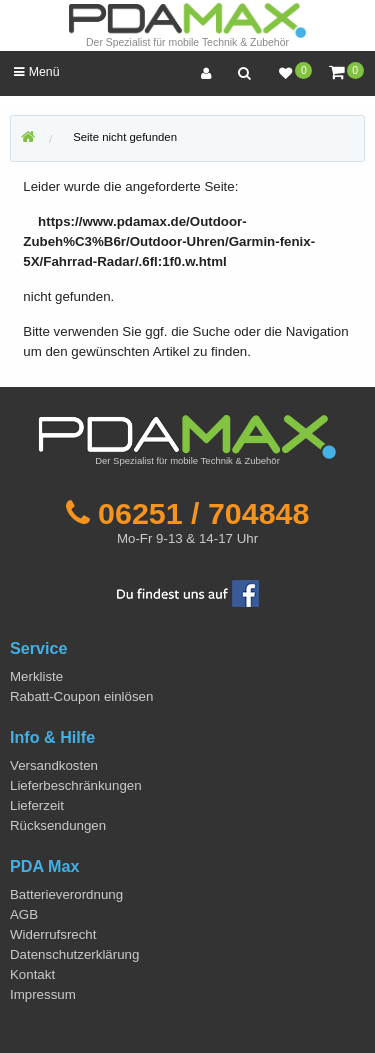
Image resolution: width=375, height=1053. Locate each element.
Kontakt (32, 974)
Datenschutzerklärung (74, 954)
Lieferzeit (37, 805)
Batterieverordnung (66, 894)
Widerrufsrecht (53, 934)
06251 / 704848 (203, 513)
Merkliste (36, 676)
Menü (36, 72)
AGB (24, 914)
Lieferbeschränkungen (76, 785)
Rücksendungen (58, 825)
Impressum (43, 994)
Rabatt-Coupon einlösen (81, 696)
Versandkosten (54, 765)
